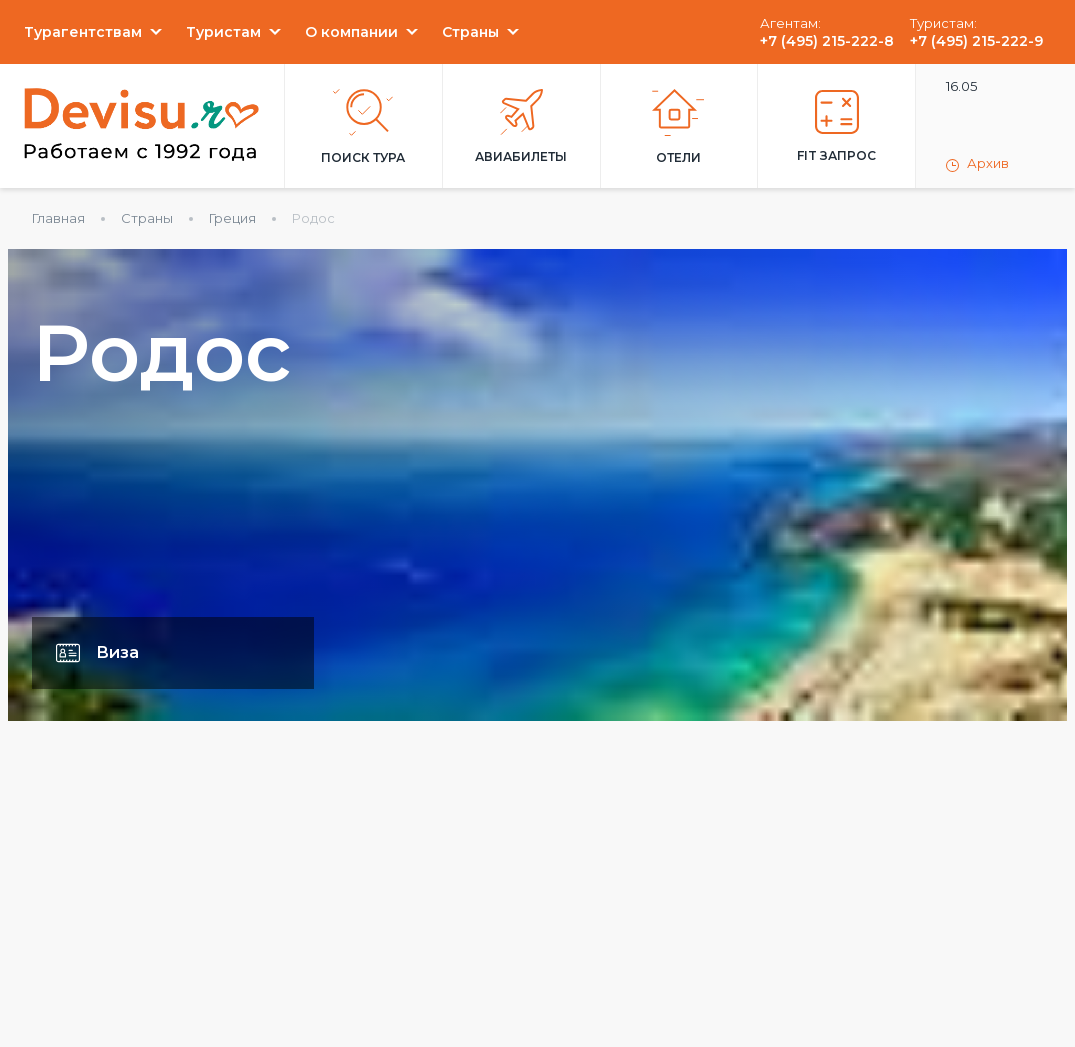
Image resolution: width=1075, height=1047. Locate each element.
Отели (678, 127)
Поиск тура (363, 127)
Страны (470, 32)
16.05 (961, 86)
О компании (351, 32)
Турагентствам (83, 32)
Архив (977, 164)
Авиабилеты (521, 126)
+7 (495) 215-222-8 (827, 41)
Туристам (223, 32)
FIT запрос (836, 126)
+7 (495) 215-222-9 (976, 41)
